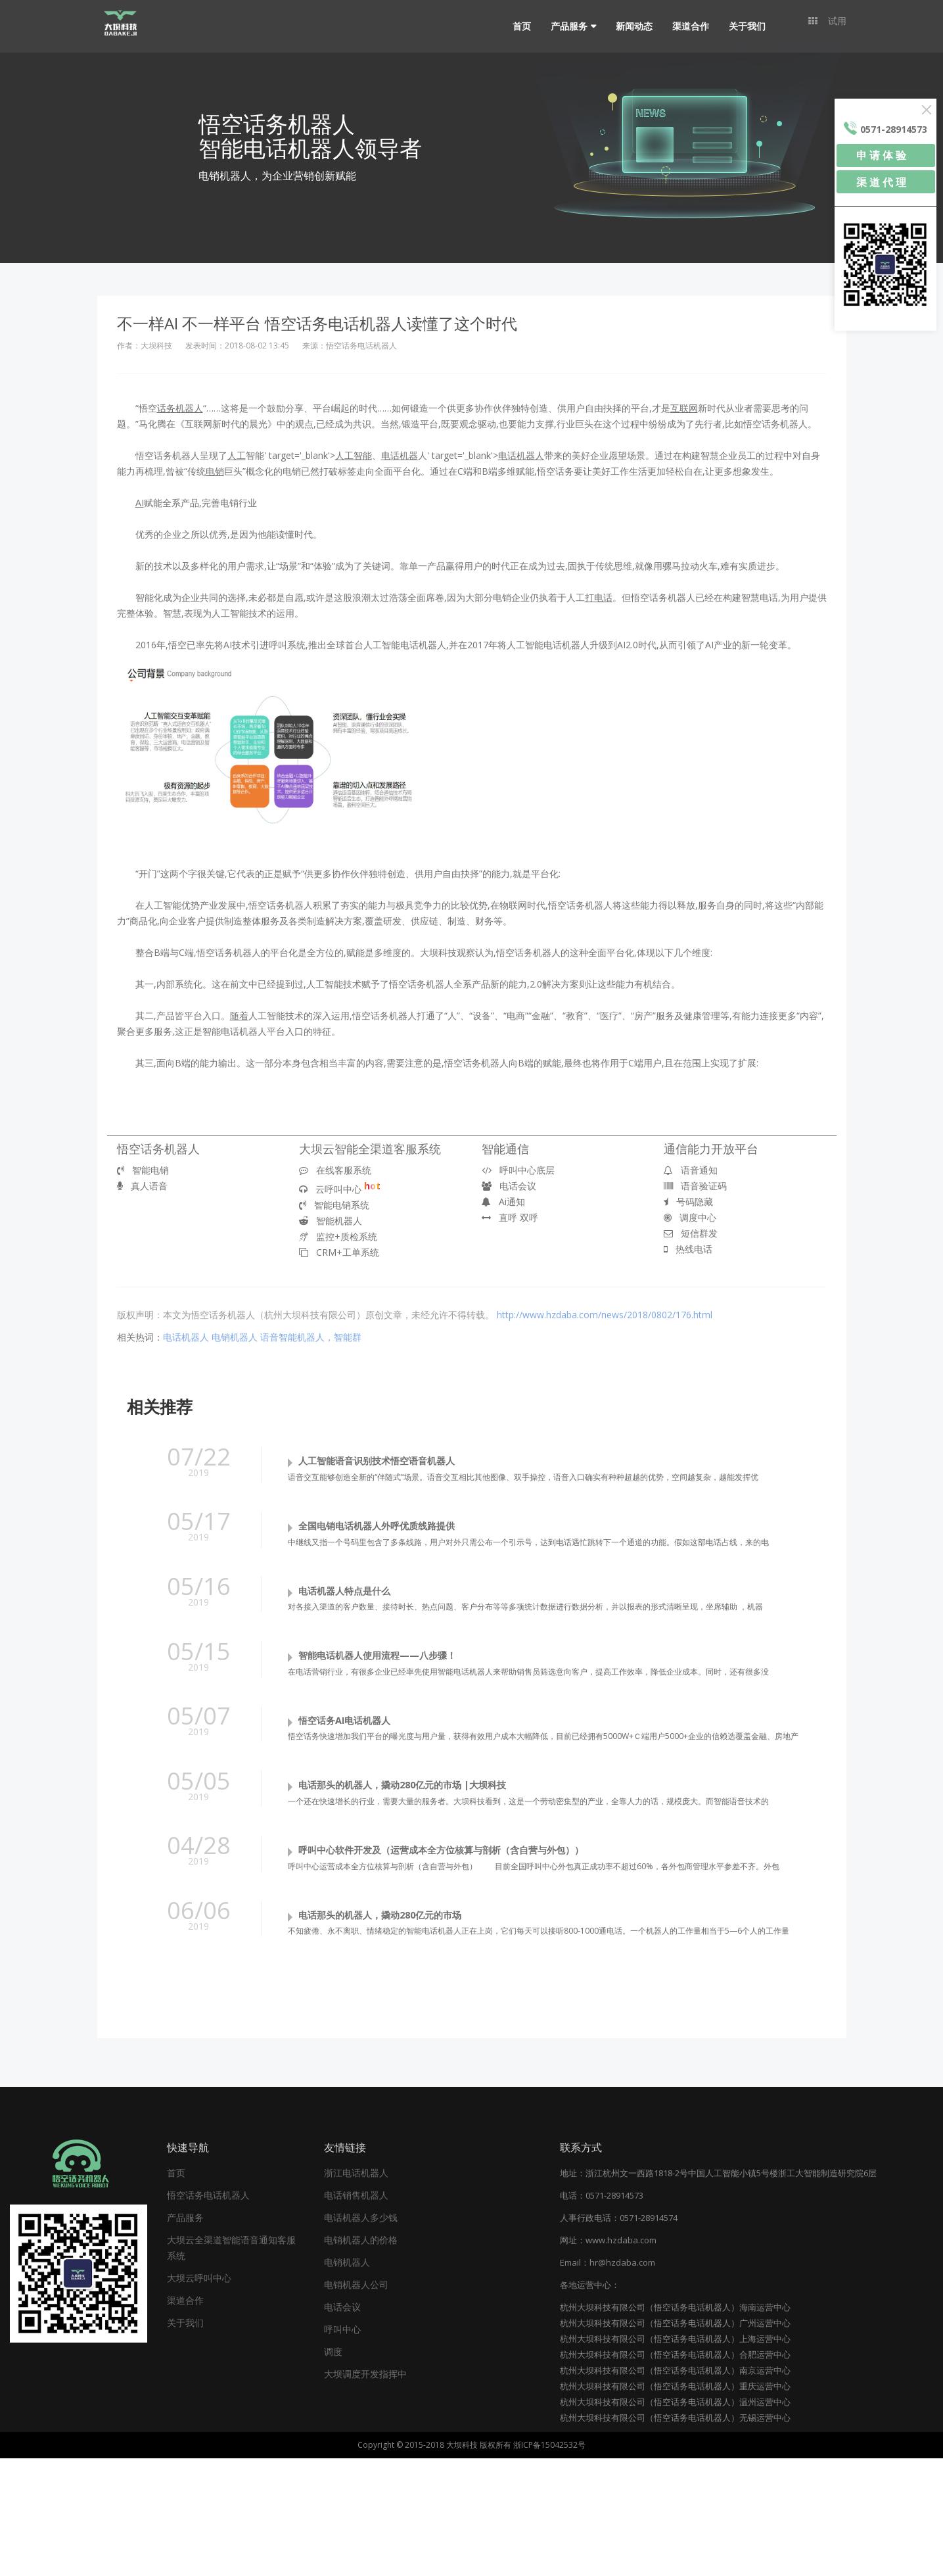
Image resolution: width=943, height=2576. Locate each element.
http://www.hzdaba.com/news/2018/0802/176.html (604, 1314)
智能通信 (505, 1149)
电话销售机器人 (356, 2312)
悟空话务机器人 (158, 1149)
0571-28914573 (614, 2313)
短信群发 (691, 1233)
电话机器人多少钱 (361, 2335)
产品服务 (562, 26)
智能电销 (143, 1170)
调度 (333, 2469)
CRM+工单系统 (339, 1252)
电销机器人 (235, 1337)
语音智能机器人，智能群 (310, 1337)
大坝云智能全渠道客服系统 (370, 1149)
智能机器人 (330, 1220)
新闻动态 (627, 26)
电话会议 (509, 1186)
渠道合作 (684, 26)
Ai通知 (503, 1201)
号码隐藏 (688, 1201)
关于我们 (740, 26)
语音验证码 (695, 1186)
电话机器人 (186, 1337)
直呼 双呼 (510, 1217)
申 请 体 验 (881, 155)
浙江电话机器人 (356, 2290)
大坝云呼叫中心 (199, 2395)
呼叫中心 (342, 2447)
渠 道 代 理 (881, 182)
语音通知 (691, 1170)
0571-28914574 (649, 2335)
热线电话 (688, 1249)
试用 (827, 26)
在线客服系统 (335, 1170)
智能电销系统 (334, 1205)
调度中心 (690, 1217)
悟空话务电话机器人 (208, 2312)
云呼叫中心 (339, 1189)
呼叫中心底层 (518, 1170)
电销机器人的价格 (361, 2357)
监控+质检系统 (338, 1236)
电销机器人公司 (356, 2402)
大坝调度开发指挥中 (365, 2491)
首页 (515, 26)
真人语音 (142, 1186)
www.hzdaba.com (621, 2358)
